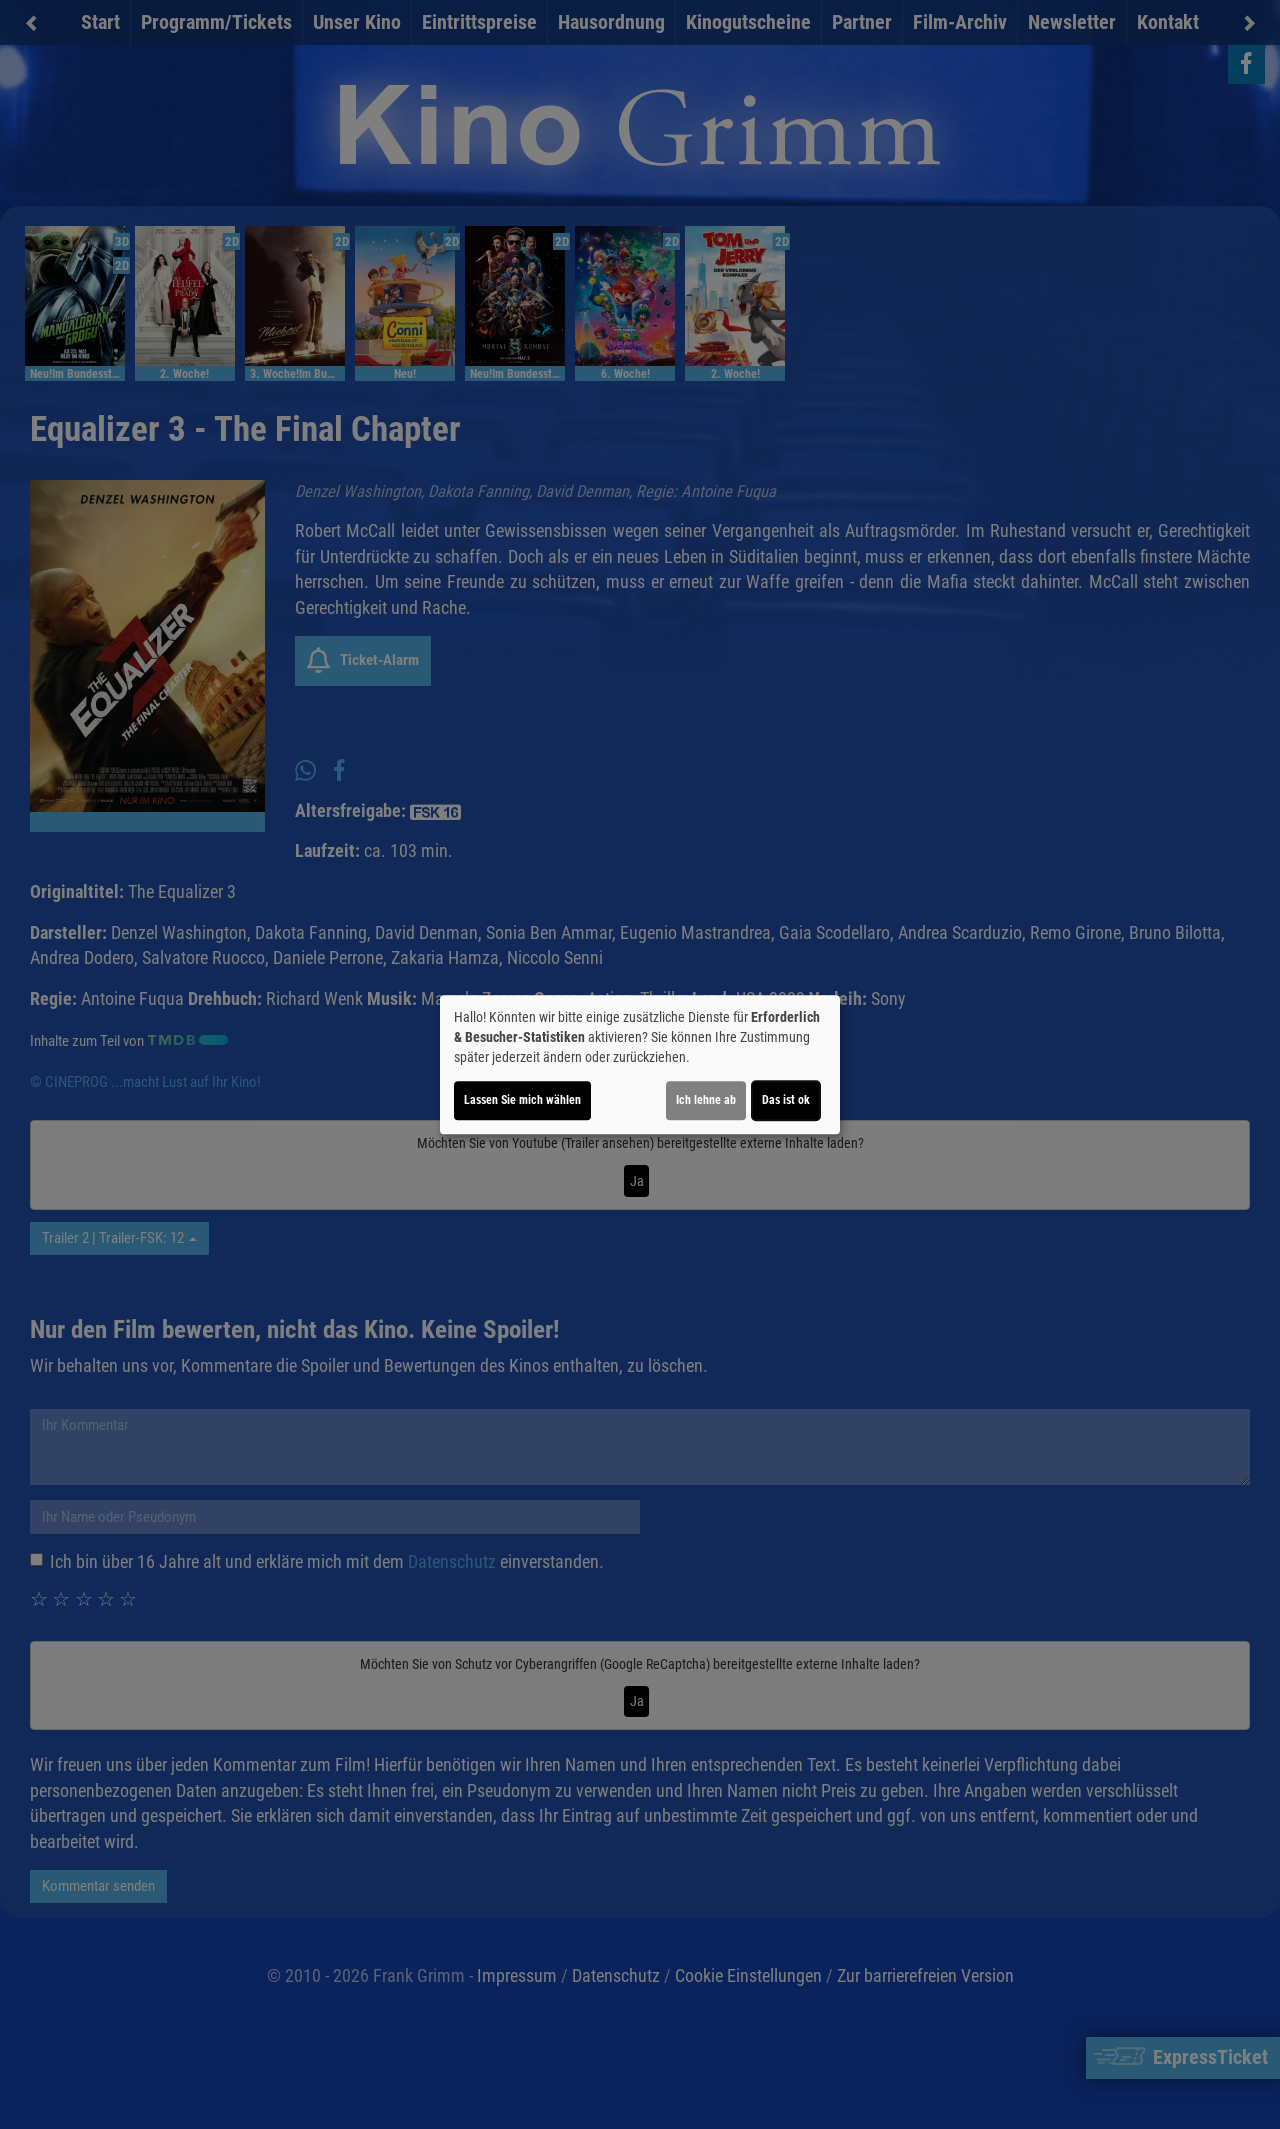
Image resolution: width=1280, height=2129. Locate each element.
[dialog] (640, 1065)
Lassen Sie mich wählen (522, 1100)
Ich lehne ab (706, 1100)
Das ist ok (786, 1100)
